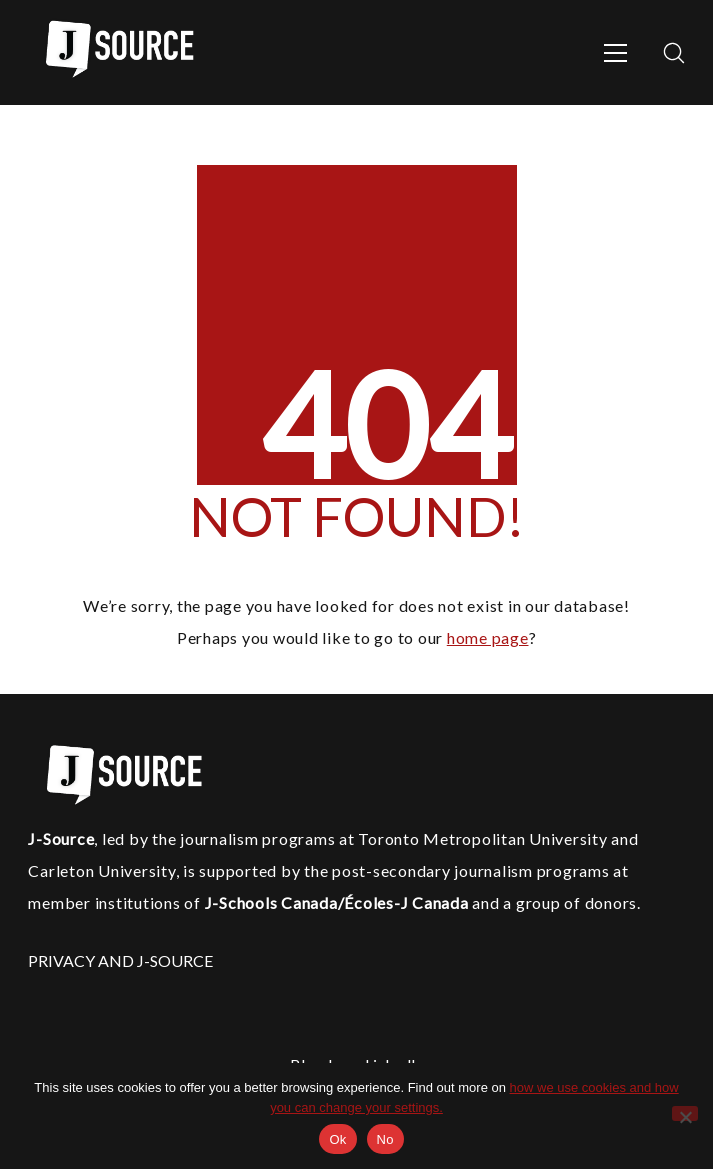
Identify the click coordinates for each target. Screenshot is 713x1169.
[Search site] (674, 53)
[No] (685, 1113)
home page (488, 637)
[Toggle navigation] (615, 53)
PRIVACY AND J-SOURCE (120, 960)
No (385, 1139)
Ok (337, 1139)
